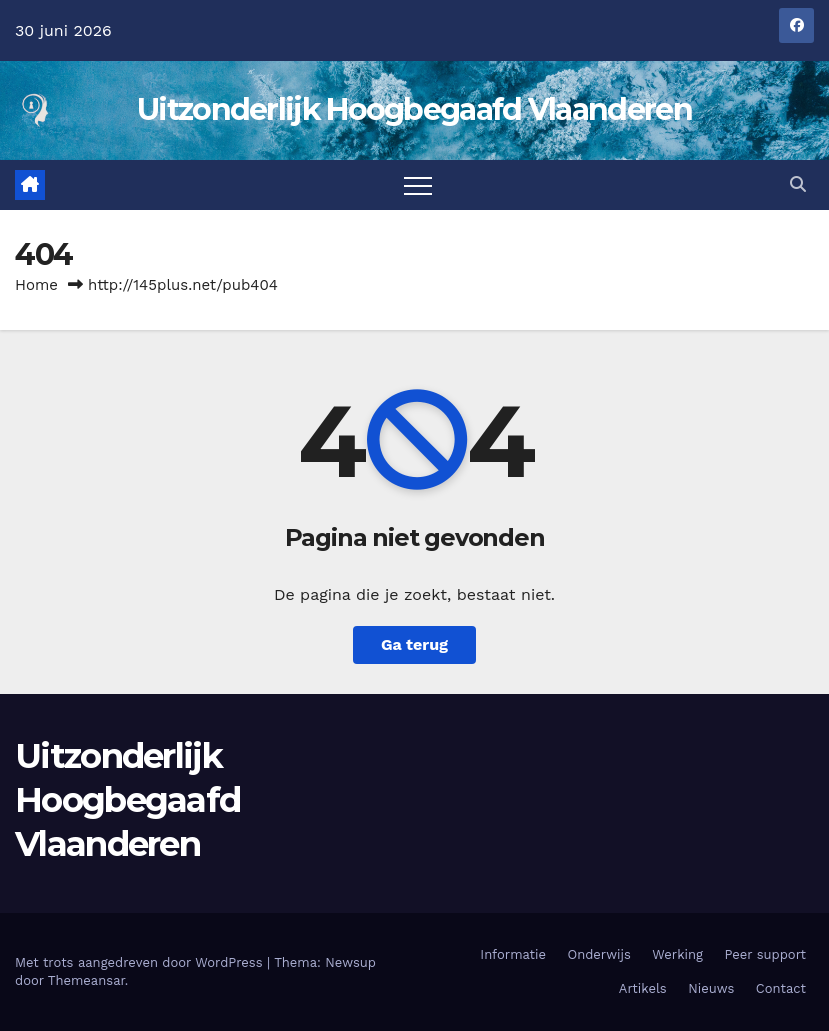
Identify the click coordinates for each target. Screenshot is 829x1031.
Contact (781, 988)
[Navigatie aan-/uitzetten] (418, 185)
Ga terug (414, 644)
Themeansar (86, 980)
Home (36, 285)
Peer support (765, 954)
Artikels (643, 988)
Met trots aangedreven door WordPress (141, 962)
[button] (798, 184)
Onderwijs (599, 954)
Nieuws (711, 988)
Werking (677, 954)
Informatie (513, 954)
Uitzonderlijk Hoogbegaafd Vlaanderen (414, 109)
